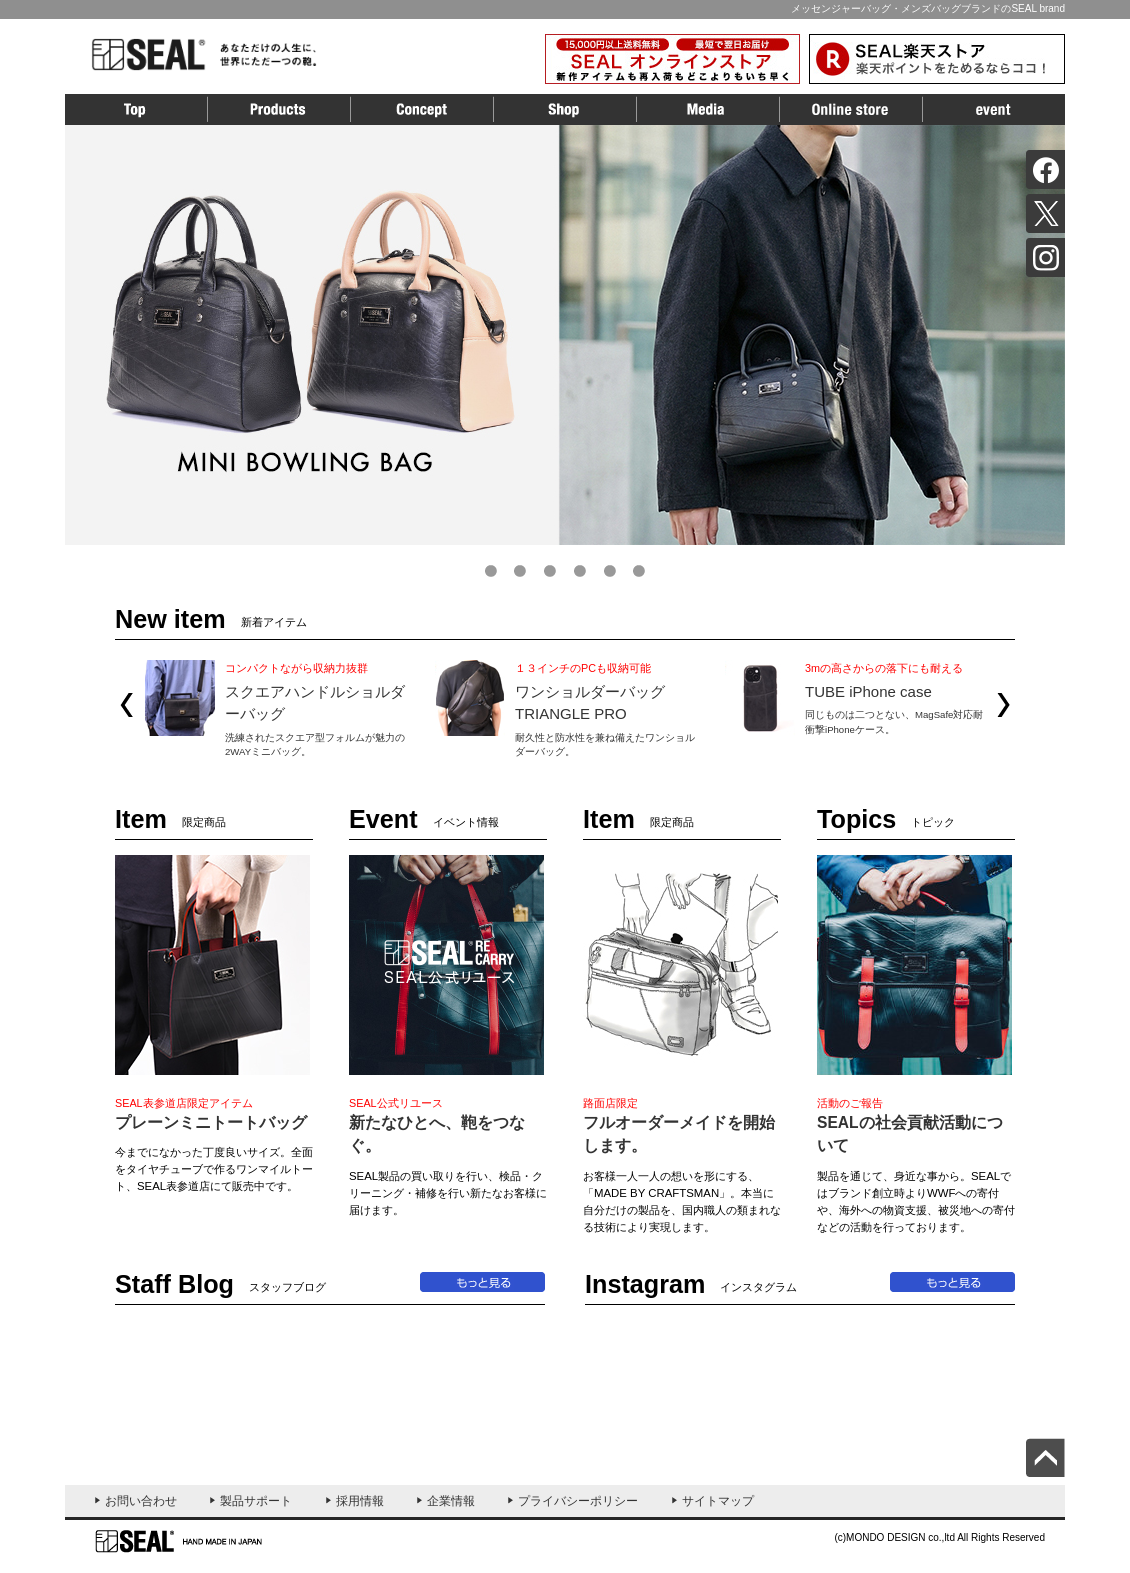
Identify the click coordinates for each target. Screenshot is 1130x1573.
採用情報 (360, 1501)
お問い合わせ (141, 1501)
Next (1003, 705)
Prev (126, 705)
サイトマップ (718, 1501)
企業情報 (451, 1501)
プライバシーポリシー (578, 1501)
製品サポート (256, 1501)
